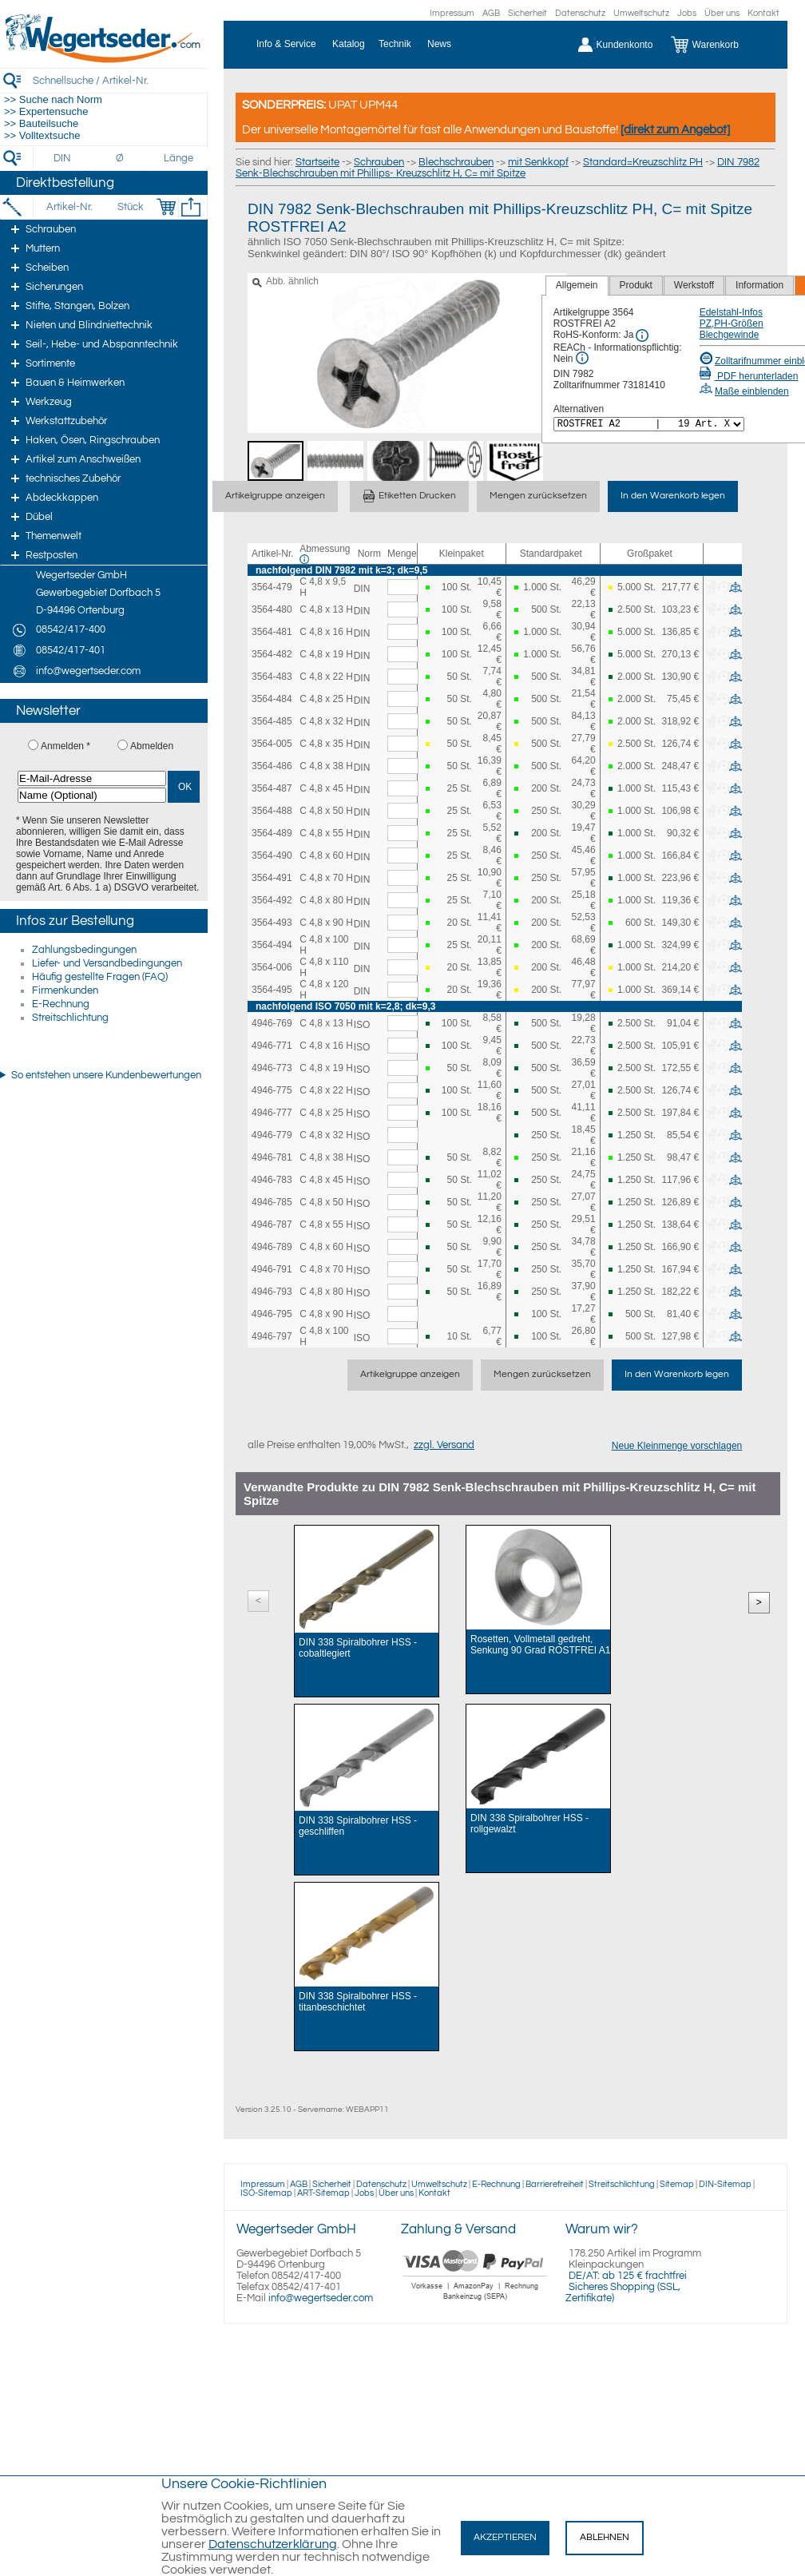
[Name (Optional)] (92, 795)
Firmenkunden (65, 990)
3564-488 (272, 810)
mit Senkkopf (538, 162)
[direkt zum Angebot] (675, 130)
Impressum (452, 13)
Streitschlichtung (70, 1017)
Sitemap (677, 2184)
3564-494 (272, 945)
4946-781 (272, 1157)
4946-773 (272, 1068)
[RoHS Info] (642, 335)
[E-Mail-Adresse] (92, 778)
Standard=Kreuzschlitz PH (643, 162)
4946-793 (272, 1291)
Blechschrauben (456, 162)
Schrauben (379, 162)
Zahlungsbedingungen (84, 949)
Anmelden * (65, 746)
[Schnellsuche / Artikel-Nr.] (119, 80)
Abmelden (151, 746)
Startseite (317, 162)
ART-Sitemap (323, 2193)
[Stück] (130, 206)
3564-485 (272, 721)
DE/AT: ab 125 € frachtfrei (628, 2275)
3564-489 (272, 833)
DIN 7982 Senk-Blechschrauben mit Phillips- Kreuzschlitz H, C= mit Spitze (497, 168)
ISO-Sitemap (266, 2193)
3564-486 (272, 766)
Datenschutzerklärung (272, 2544)
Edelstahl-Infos (731, 312)
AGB (491, 13)
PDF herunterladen (749, 376)
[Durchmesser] (120, 158)
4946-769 (272, 1023)
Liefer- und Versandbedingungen (107, 963)
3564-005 (272, 743)
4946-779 (272, 1135)
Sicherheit (527, 13)
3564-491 (272, 877)
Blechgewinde (729, 334)
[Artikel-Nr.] (69, 206)
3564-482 (272, 654)
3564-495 (272, 989)
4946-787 (272, 1224)
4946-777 (272, 1112)
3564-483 (272, 676)
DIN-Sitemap (725, 2184)
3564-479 (272, 587)
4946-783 (272, 1179)
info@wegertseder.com (320, 2298)
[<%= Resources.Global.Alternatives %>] (648, 424)
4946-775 (272, 1090)
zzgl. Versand (444, 1445)
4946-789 (272, 1246)
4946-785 (272, 1202)
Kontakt (763, 13)
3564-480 (272, 609)
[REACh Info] (582, 357)
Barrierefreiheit (554, 2184)
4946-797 (272, 1336)
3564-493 (272, 922)
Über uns (722, 13)
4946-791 (272, 1269)
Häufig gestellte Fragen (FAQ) (100, 976)
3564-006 (272, 967)
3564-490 (272, 855)
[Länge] (178, 158)
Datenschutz (580, 13)
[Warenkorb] (716, 45)
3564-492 (272, 900)
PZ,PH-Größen (731, 323)
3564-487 (272, 788)
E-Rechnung (60, 1004)
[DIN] (62, 158)
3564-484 (272, 699)
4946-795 (272, 1314)
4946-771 (272, 1045)
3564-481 (272, 631)
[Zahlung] (475, 2302)
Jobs (686, 13)
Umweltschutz (641, 13)
